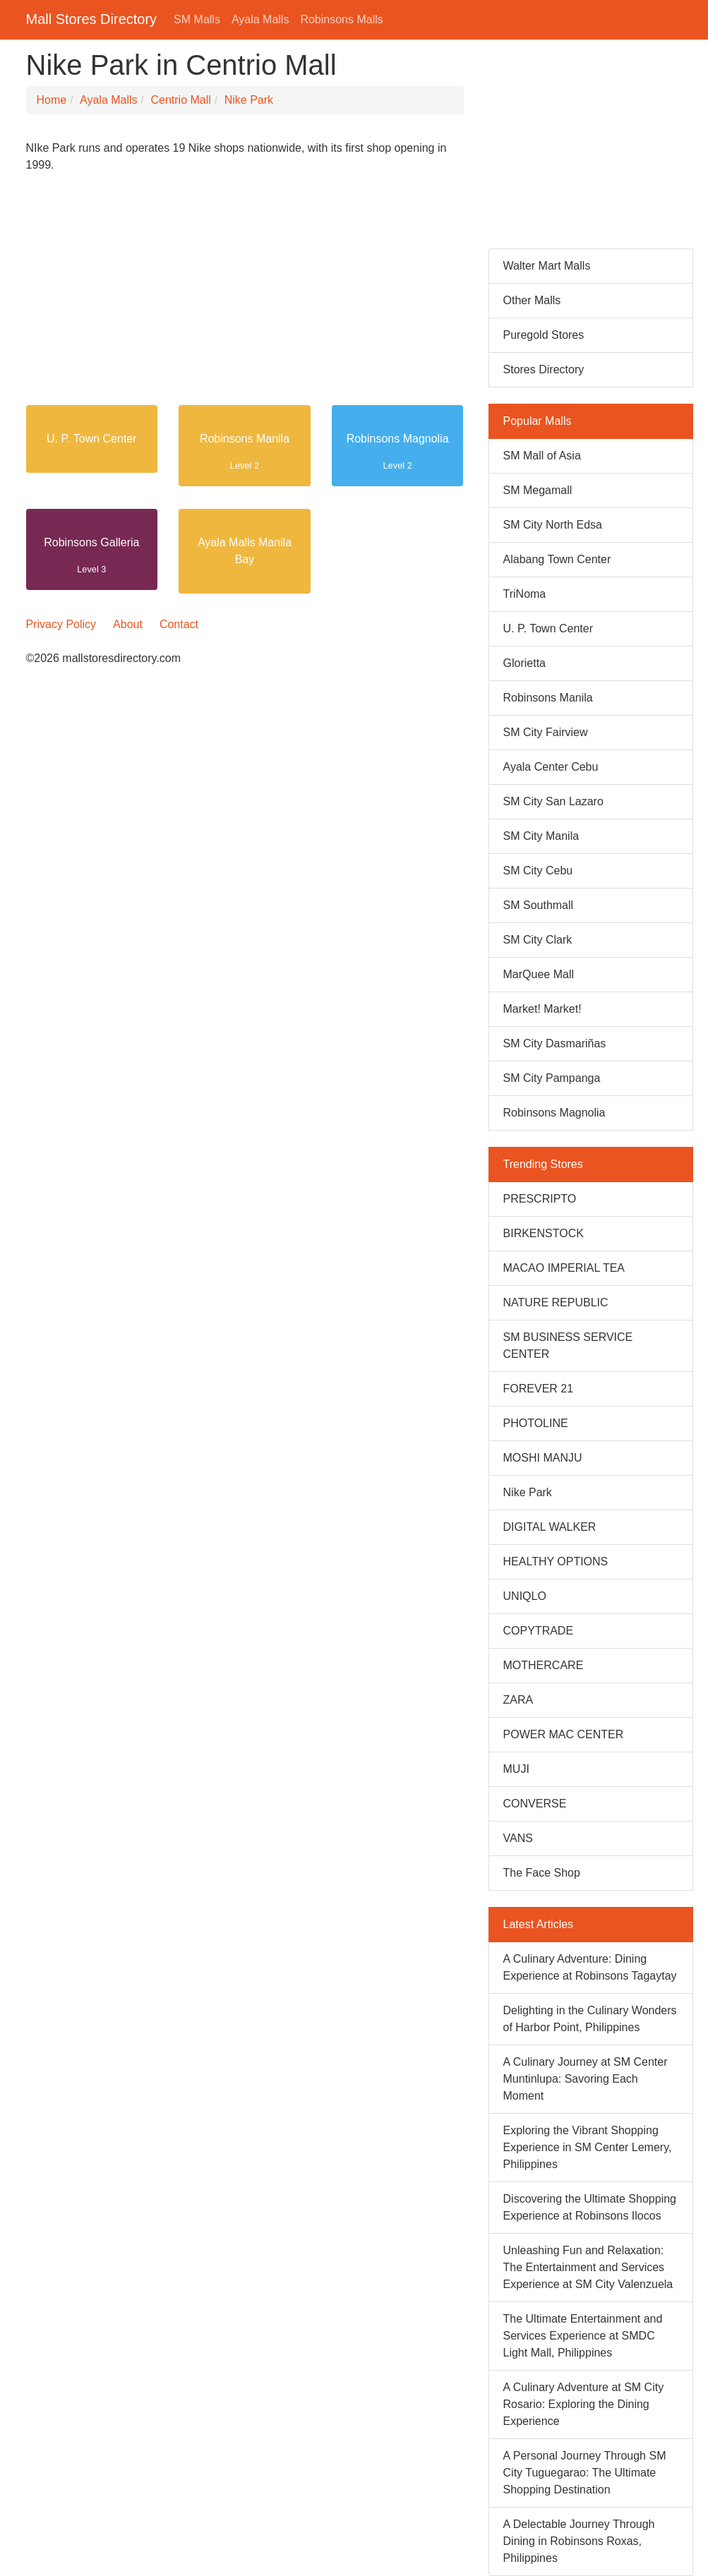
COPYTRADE (538, 1631)
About (128, 624)
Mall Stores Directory (91, 19)
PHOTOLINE (535, 1423)
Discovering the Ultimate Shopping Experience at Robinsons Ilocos (589, 2207)
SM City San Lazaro (553, 801)
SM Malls (197, 19)
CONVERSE (535, 1804)
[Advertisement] (245, 295)
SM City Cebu (538, 871)
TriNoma (524, 594)
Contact (179, 624)
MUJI (516, 1769)
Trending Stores (543, 1164)
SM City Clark (537, 940)
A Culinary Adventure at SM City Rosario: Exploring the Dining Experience (583, 2404)
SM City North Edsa (552, 525)
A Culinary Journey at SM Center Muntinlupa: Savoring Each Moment (585, 2079)
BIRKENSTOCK (543, 1233)
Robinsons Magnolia (398, 439)
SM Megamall (537, 490)
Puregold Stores (543, 335)
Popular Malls (537, 421)
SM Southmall (538, 905)
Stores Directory (543, 369)
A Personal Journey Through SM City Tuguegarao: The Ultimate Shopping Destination (584, 2473)
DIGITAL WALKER (549, 1527)
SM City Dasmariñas (554, 1043)
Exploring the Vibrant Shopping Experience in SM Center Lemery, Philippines (587, 2147)
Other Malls (532, 300)
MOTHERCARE (543, 1665)
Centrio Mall (180, 100)
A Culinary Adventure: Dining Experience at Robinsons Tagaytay (590, 1967)
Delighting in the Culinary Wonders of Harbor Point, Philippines (590, 2018)
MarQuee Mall (538, 974)
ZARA (518, 1700)
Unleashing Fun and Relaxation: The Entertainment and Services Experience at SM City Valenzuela (588, 2267)
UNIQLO (524, 1596)
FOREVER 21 (538, 1389)
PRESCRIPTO (540, 1199)
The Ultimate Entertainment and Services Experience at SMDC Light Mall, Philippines (583, 2336)
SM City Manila (541, 836)
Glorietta (524, 663)
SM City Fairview (545, 732)
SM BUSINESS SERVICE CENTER (568, 1345)
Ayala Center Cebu (551, 767)
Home (52, 100)
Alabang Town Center (557, 559)
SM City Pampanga (552, 1078)
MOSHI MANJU (542, 1458)
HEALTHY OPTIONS (555, 1561)
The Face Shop (541, 1873)
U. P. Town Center (91, 439)
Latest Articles (538, 1924)
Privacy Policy (61, 624)
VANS (518, 1838)
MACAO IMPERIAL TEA (564, 1268)
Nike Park (248, 100)
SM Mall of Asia (542, 456)
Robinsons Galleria (91, 542)
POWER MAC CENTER (563, 1734)
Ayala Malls (260, 19)
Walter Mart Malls (547, 266)
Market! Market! (542, 1009)
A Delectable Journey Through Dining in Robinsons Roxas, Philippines (579, 2541)
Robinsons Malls (341, 19)
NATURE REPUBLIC (555, 1302)
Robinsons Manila (244, 439)
